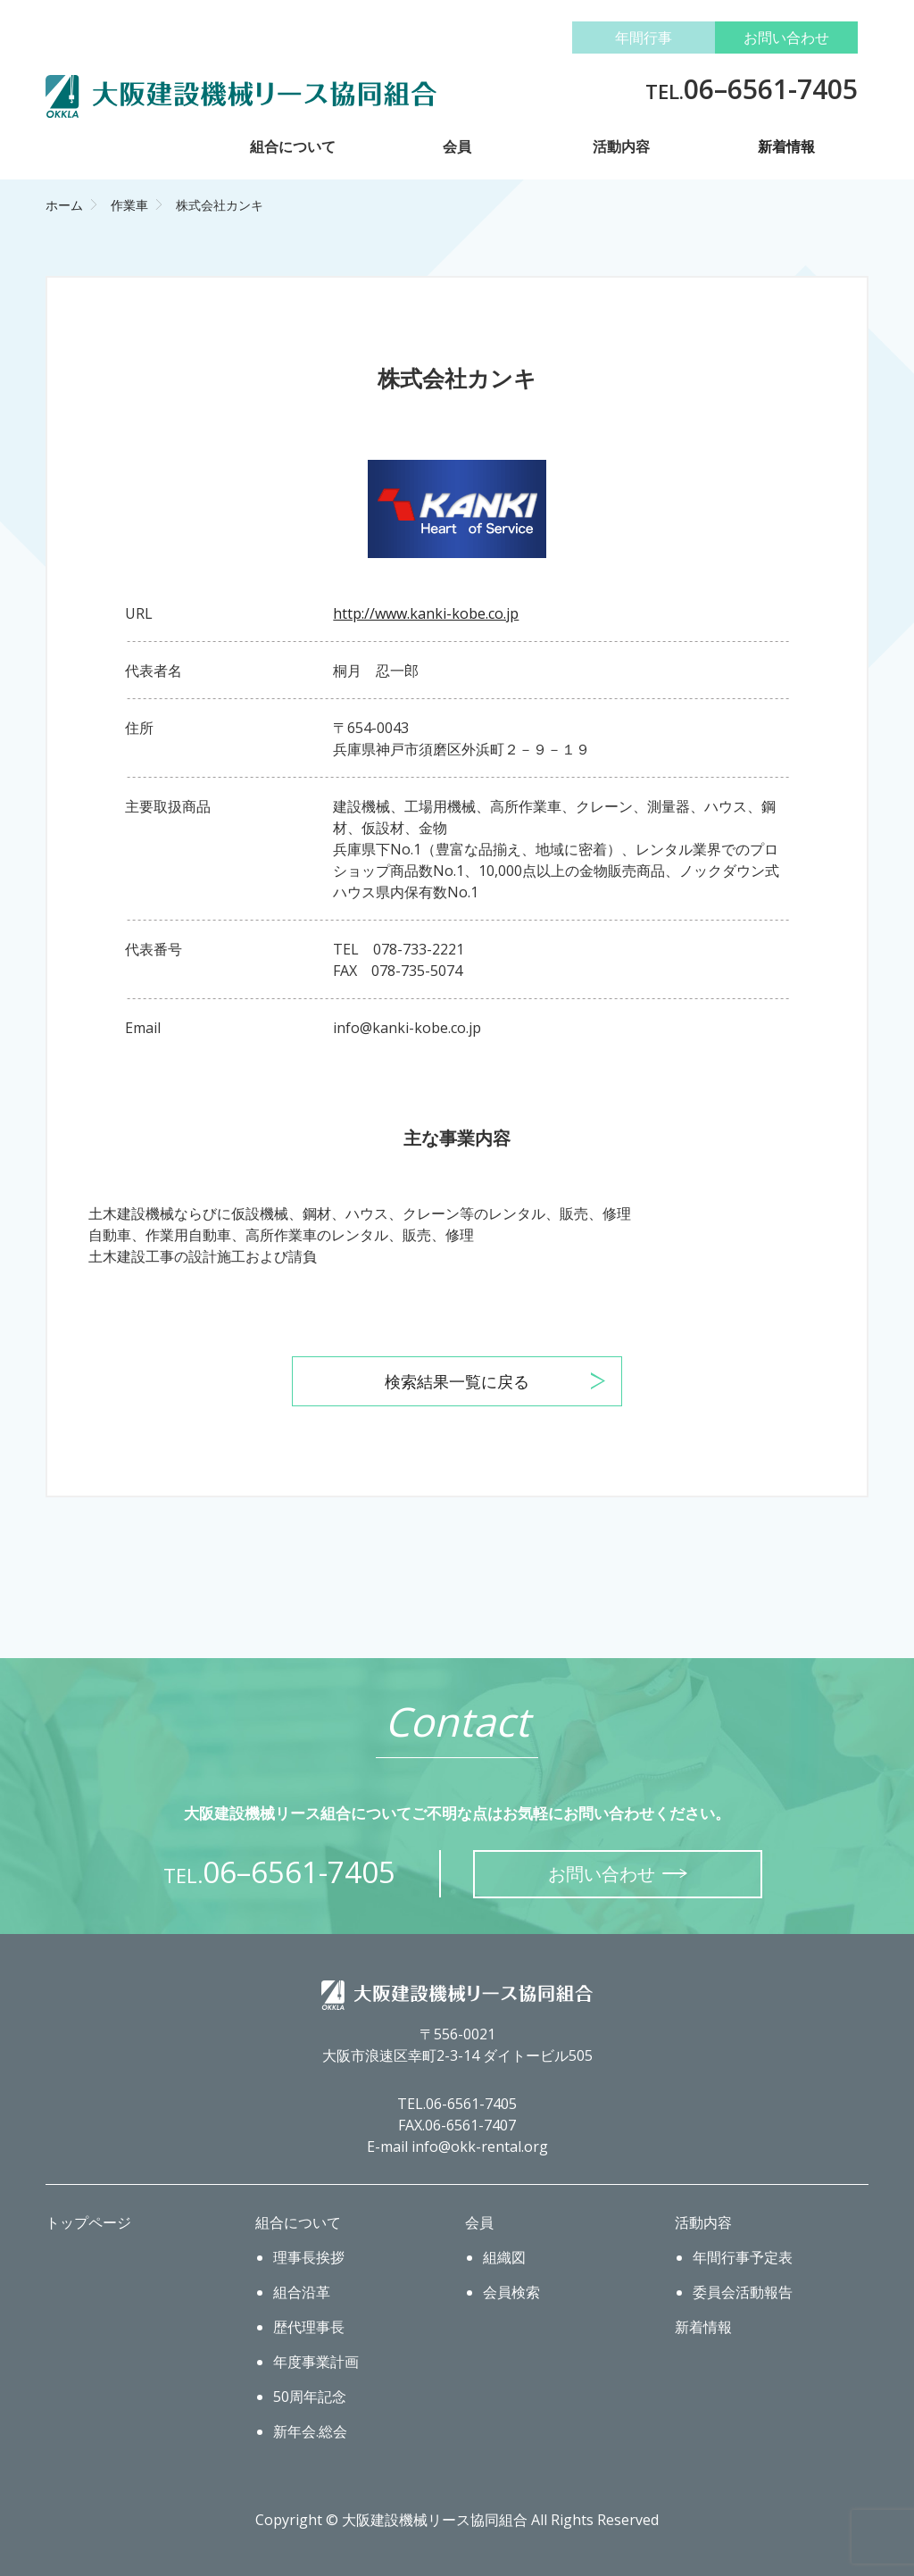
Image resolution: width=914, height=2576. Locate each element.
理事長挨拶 (309, 2257)
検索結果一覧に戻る (457, 1381)
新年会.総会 (310, 2431)
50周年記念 (309, 2396)
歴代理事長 (309, 2327)
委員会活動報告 (743, 2292)
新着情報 (786, 146)
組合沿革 (301, 2292)
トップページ (88, 2222)
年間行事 (643, 37)
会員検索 (511, 2292)
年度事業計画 (316, 2362)
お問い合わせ (786, 37)
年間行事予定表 (743, 2257)
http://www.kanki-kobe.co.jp (426, 613)
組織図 (504, 2257)
